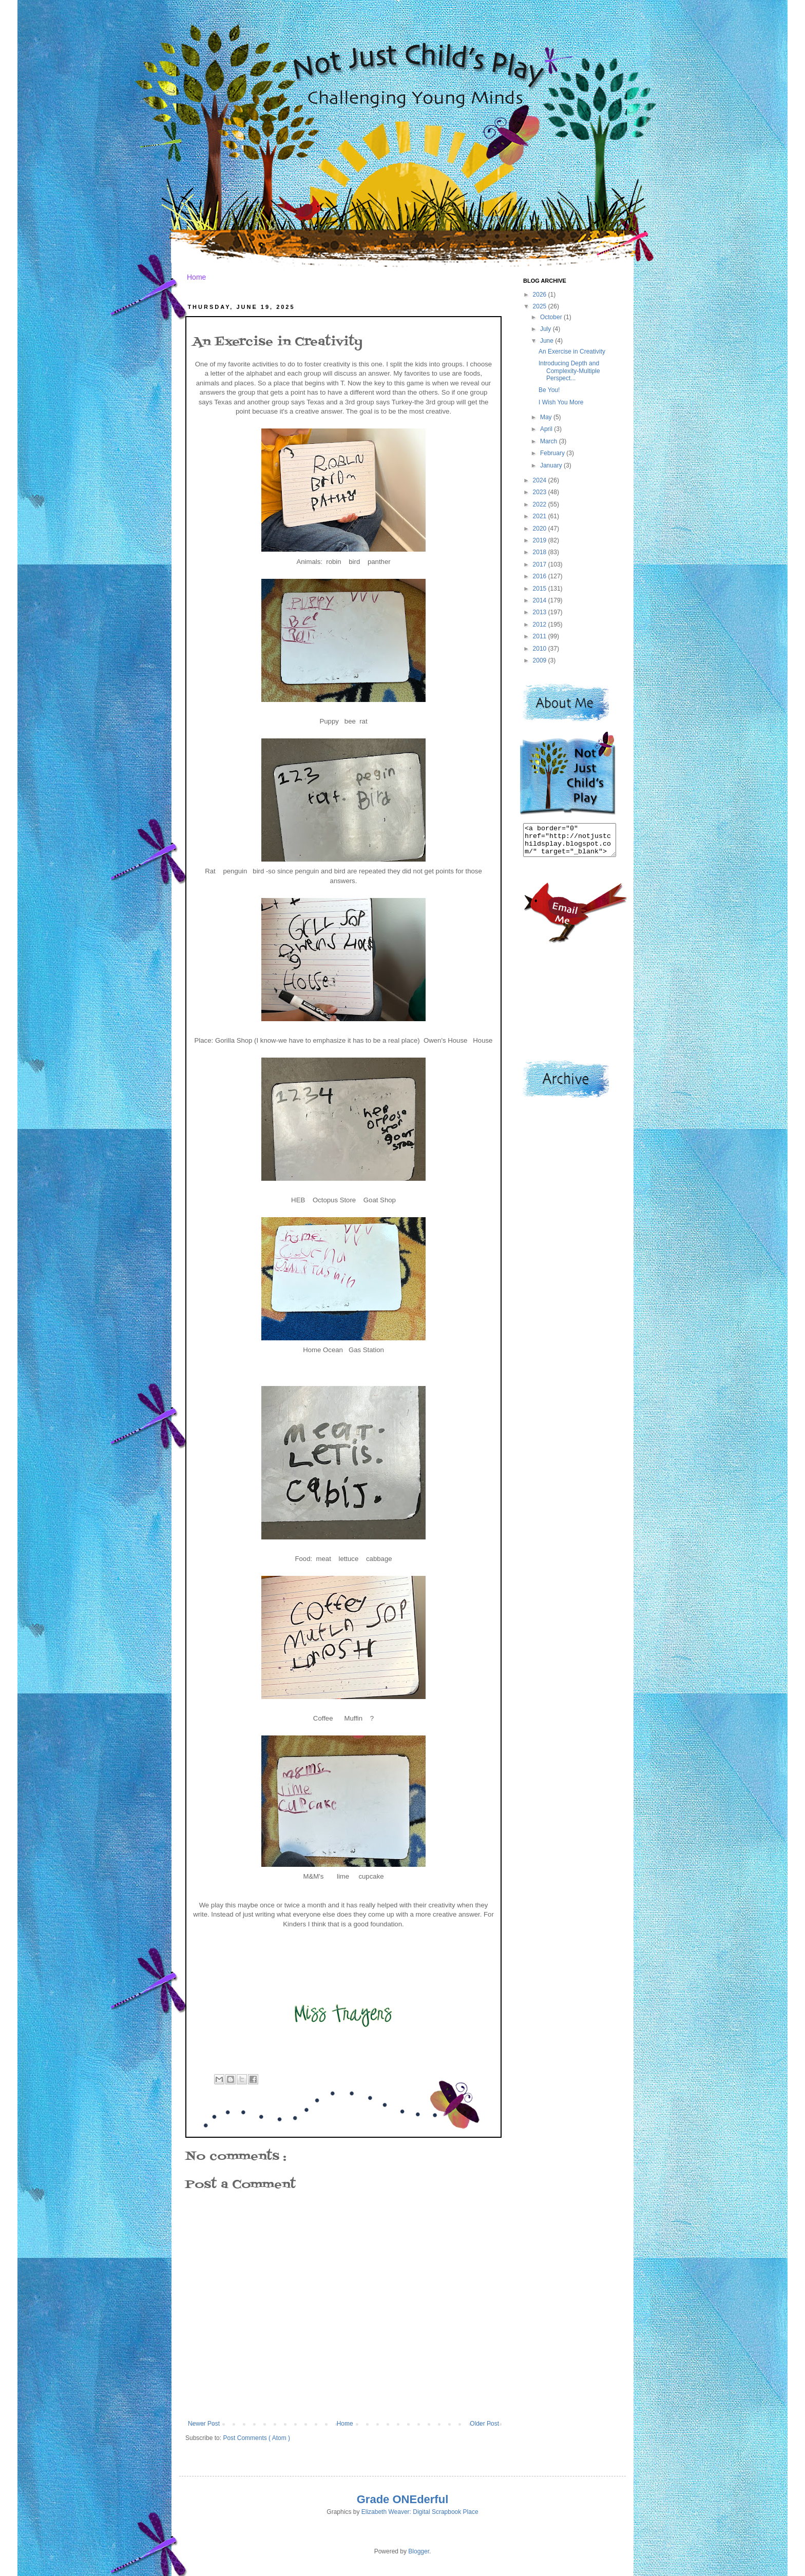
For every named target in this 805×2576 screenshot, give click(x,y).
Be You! (549, 390)
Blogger (418, 2551)
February (553, 453)
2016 (540, 576)
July (546, 329)
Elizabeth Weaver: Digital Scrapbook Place (419, 2511)
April (547, 429)
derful (432, 2499)
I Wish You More (561, 402)
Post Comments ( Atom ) (256, 2438)
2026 (540, 294)
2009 (540, 660)
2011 (540, 636)
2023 (540, 492)
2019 (540, 540)
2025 (540, 306)
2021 (540, 516)
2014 (540, 600)
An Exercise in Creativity (572, 351)
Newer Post (204, 2423)
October (552, 317)
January (552, 465)
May (546, 417)
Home (196, 277)
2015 (540, 588)
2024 (540, 480)
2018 (540, 552)
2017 (540, 564)
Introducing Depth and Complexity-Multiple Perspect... (569, 371)
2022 (540, 504)
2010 (540, 648)
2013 (540, 612)
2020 (540, 528)
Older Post (484, 2423)
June (547, 340)
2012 (540, 624)
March (549, 441)
